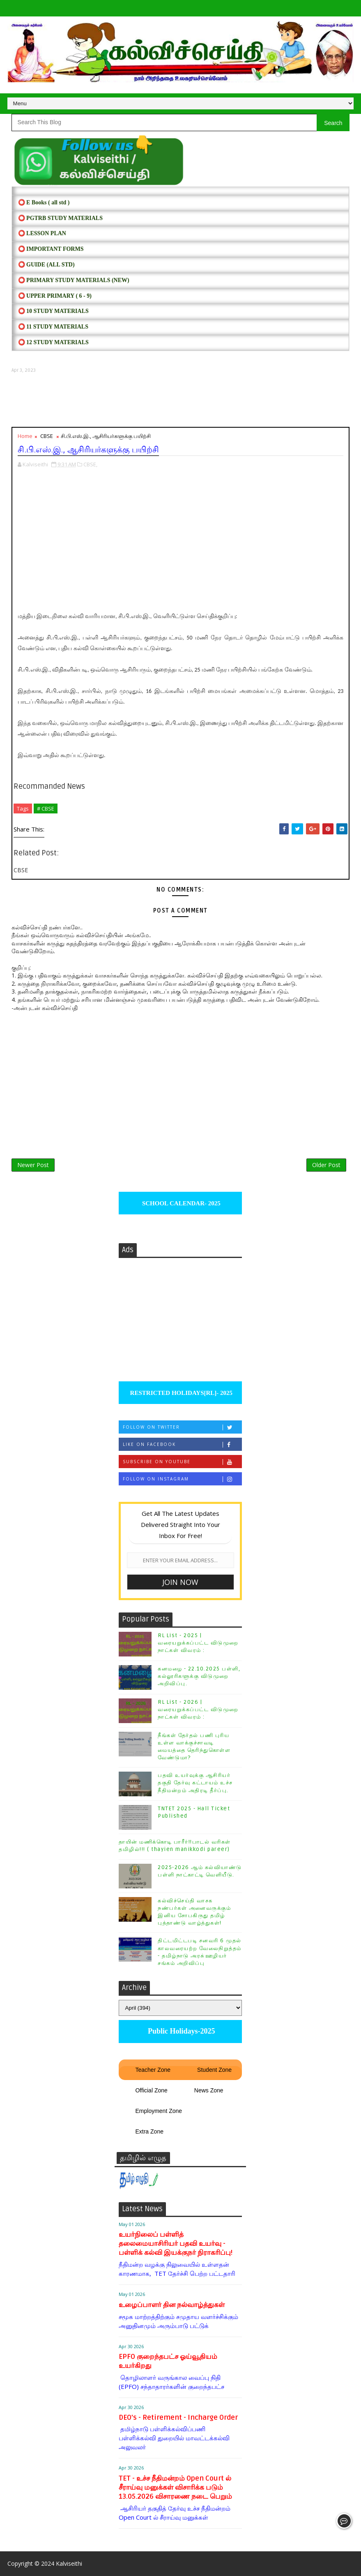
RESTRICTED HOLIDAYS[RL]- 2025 (180, 1393)
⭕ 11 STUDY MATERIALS (53, 327)
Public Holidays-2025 (180, 2031)
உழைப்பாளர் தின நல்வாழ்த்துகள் (172, 2304)
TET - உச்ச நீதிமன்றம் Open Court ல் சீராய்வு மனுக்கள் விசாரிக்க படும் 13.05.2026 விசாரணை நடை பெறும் (175, 2487)
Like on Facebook (182, 1444)
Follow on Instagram (182, 1479)
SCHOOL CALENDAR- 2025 (180, 1203)
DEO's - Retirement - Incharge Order (178, 2417)
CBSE (46, 436)
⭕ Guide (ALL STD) (46, 265)
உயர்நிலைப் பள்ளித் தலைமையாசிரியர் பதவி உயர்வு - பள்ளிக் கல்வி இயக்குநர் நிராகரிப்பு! (175, 2243)
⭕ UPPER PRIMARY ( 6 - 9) (55, 296)
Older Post (326, 1165)
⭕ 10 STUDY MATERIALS (53, 311)
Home (25, 436)
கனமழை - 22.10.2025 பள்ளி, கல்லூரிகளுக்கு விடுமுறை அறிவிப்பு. (199, 1676)
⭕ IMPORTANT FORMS (51, 249)
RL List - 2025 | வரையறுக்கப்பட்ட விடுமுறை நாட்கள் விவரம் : (198, 1643)
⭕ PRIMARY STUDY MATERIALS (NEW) (73, 280)
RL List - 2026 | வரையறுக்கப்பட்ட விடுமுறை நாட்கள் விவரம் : (198, 1709)
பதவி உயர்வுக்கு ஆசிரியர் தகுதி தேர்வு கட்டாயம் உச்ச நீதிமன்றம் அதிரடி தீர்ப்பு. (195, 1782)
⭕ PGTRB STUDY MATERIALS (60, 218)
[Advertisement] (180, 400)
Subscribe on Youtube (182, 1462)
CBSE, (90, 464)
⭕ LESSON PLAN (42, 233)
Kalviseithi (69, 2563)
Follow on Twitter (182, 1427)
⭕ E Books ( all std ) (44, 202)
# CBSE (45, 808)
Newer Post (33, 1165)
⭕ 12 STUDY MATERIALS (53, 342)
